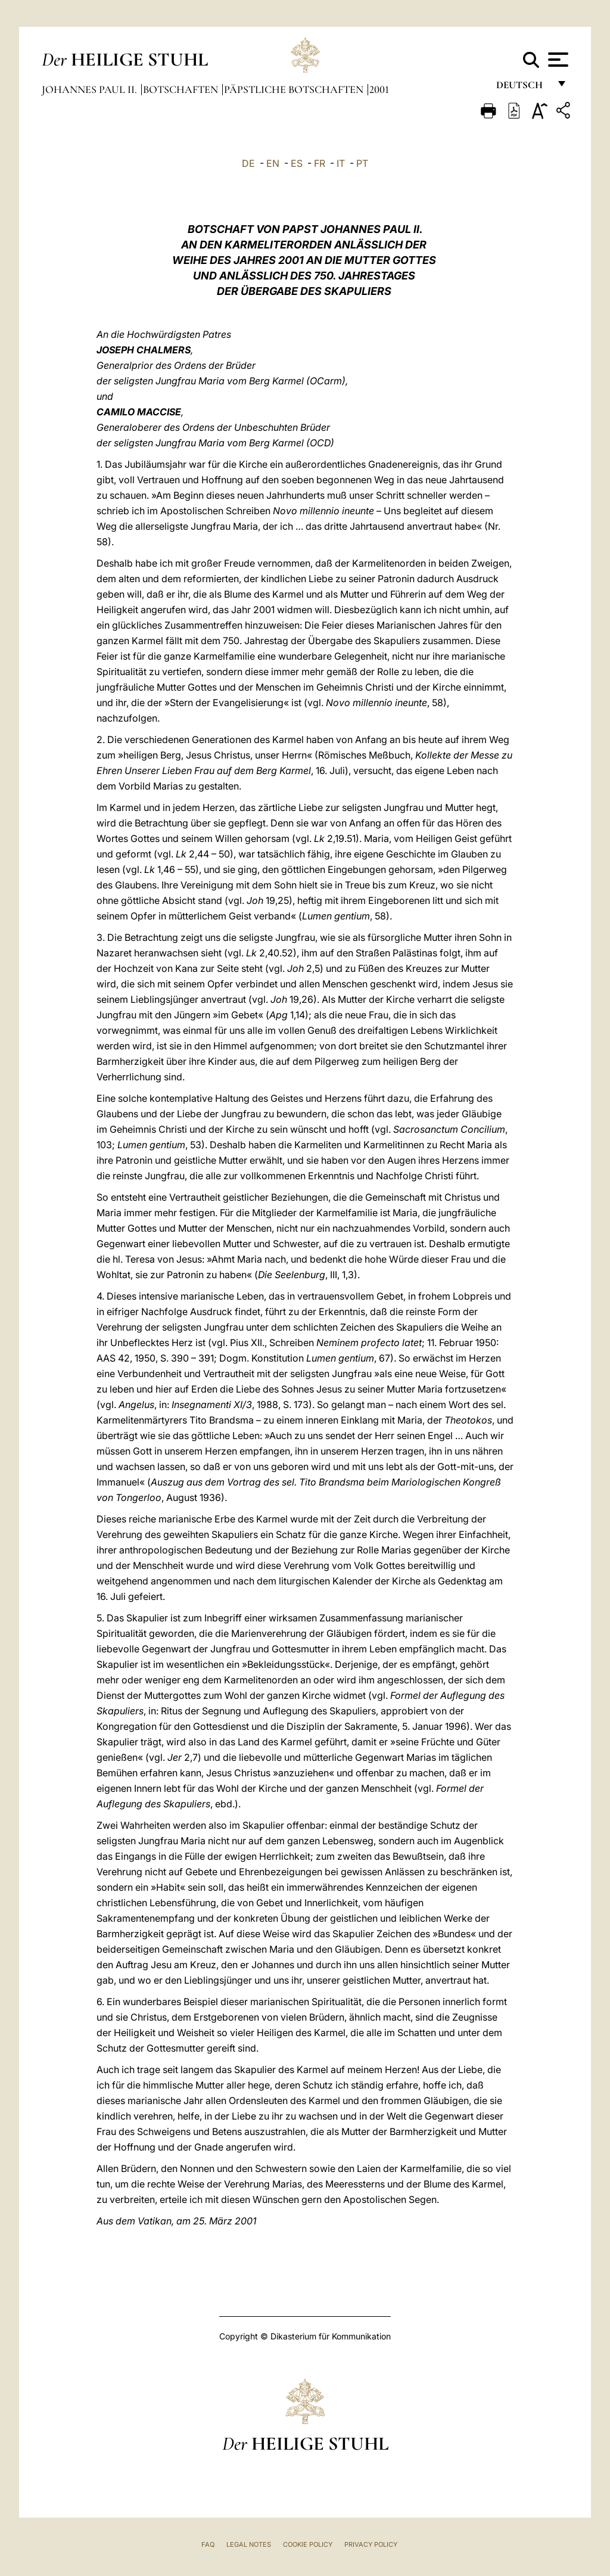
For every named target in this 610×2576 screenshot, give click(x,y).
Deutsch (522, 88)
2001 (379, 89)
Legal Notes (248, 2544)
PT (362, 163)
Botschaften (181, 89)
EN (272, 163)
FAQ (207, 2544)
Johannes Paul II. (90, 89)
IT (341, 163)
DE (248, 163)
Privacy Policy (370, 2544)
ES (297, 163)
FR (319, 163)
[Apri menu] (556, 59)
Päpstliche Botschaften (295, 89)
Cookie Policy (307, 2544)
